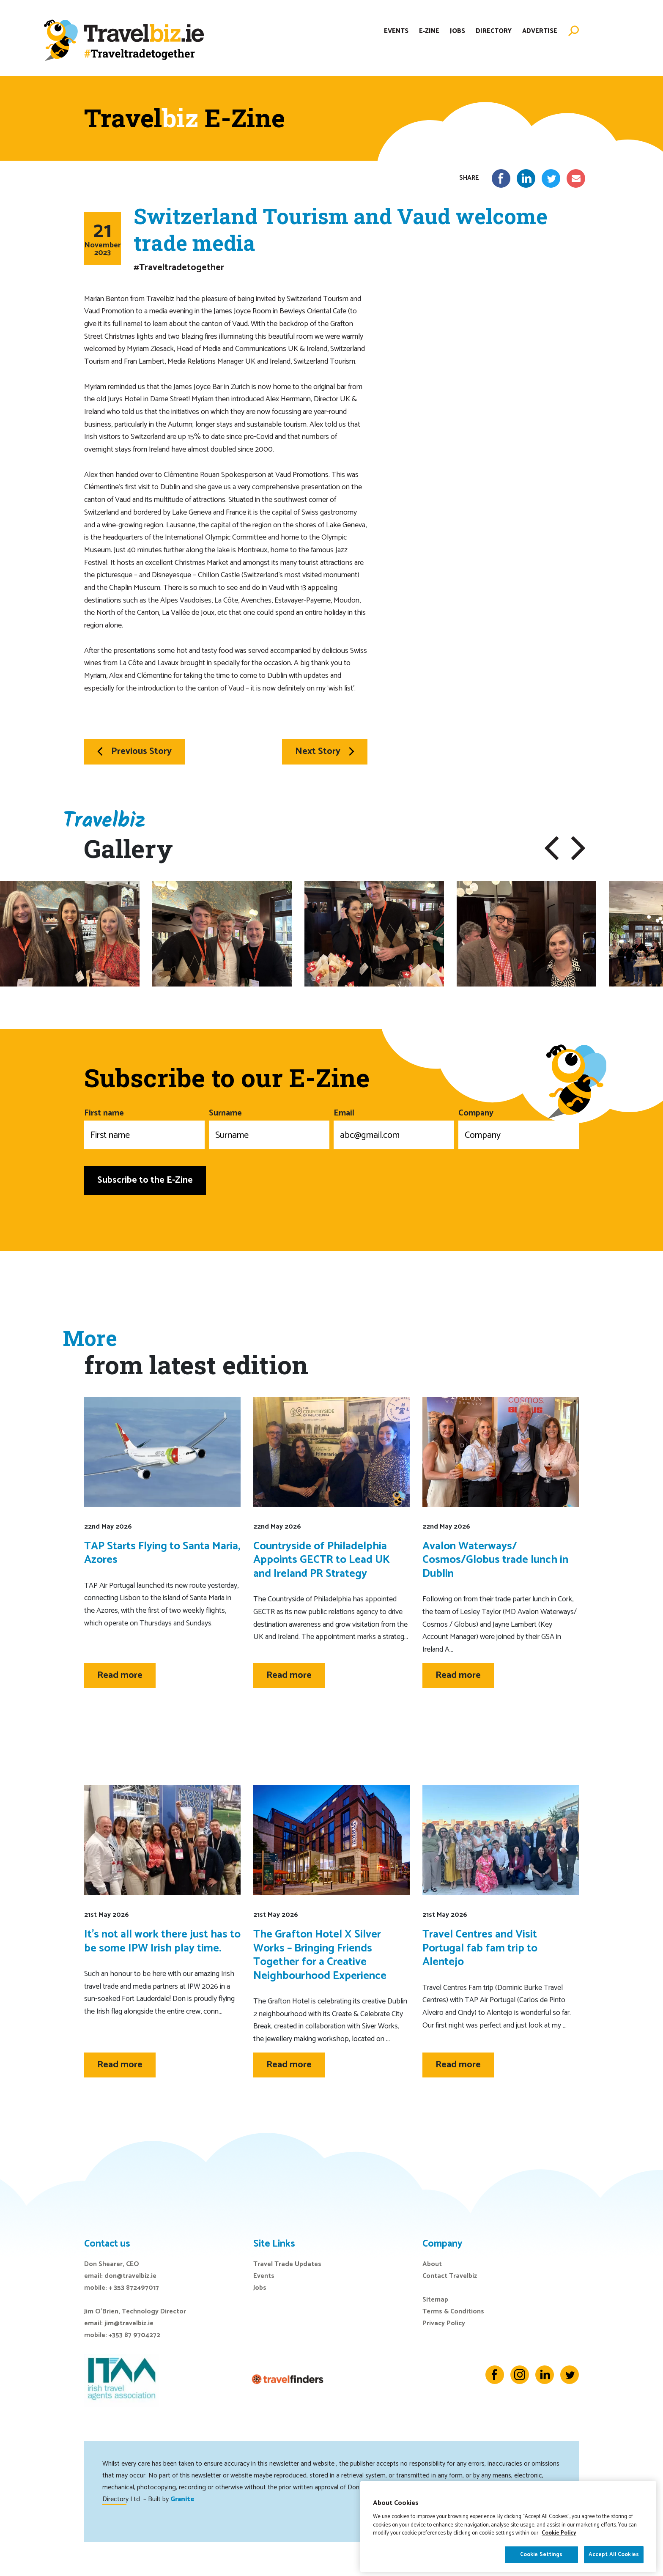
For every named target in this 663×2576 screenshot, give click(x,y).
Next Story (324, 751)
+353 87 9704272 (134, 2335)
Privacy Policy (443, 2323)
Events (396, 31)
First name (144, 1127)
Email (394, 1127)
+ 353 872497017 (134, 2288)
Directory (494, 31)
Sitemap (435, 2299)
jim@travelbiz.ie (128, 2323)
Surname (269, 1127)
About (432, 2264)
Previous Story (134, 751)
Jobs (457, 31)
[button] (552, 848)
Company (518, 1127)
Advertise (539, 31)
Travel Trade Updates (287, 2264)
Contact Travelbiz (449, 2276)
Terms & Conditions (453, 2311)
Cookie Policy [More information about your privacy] (559, 2554)
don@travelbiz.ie (130, 2276)
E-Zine (429, 31)
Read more (119, 1675)
